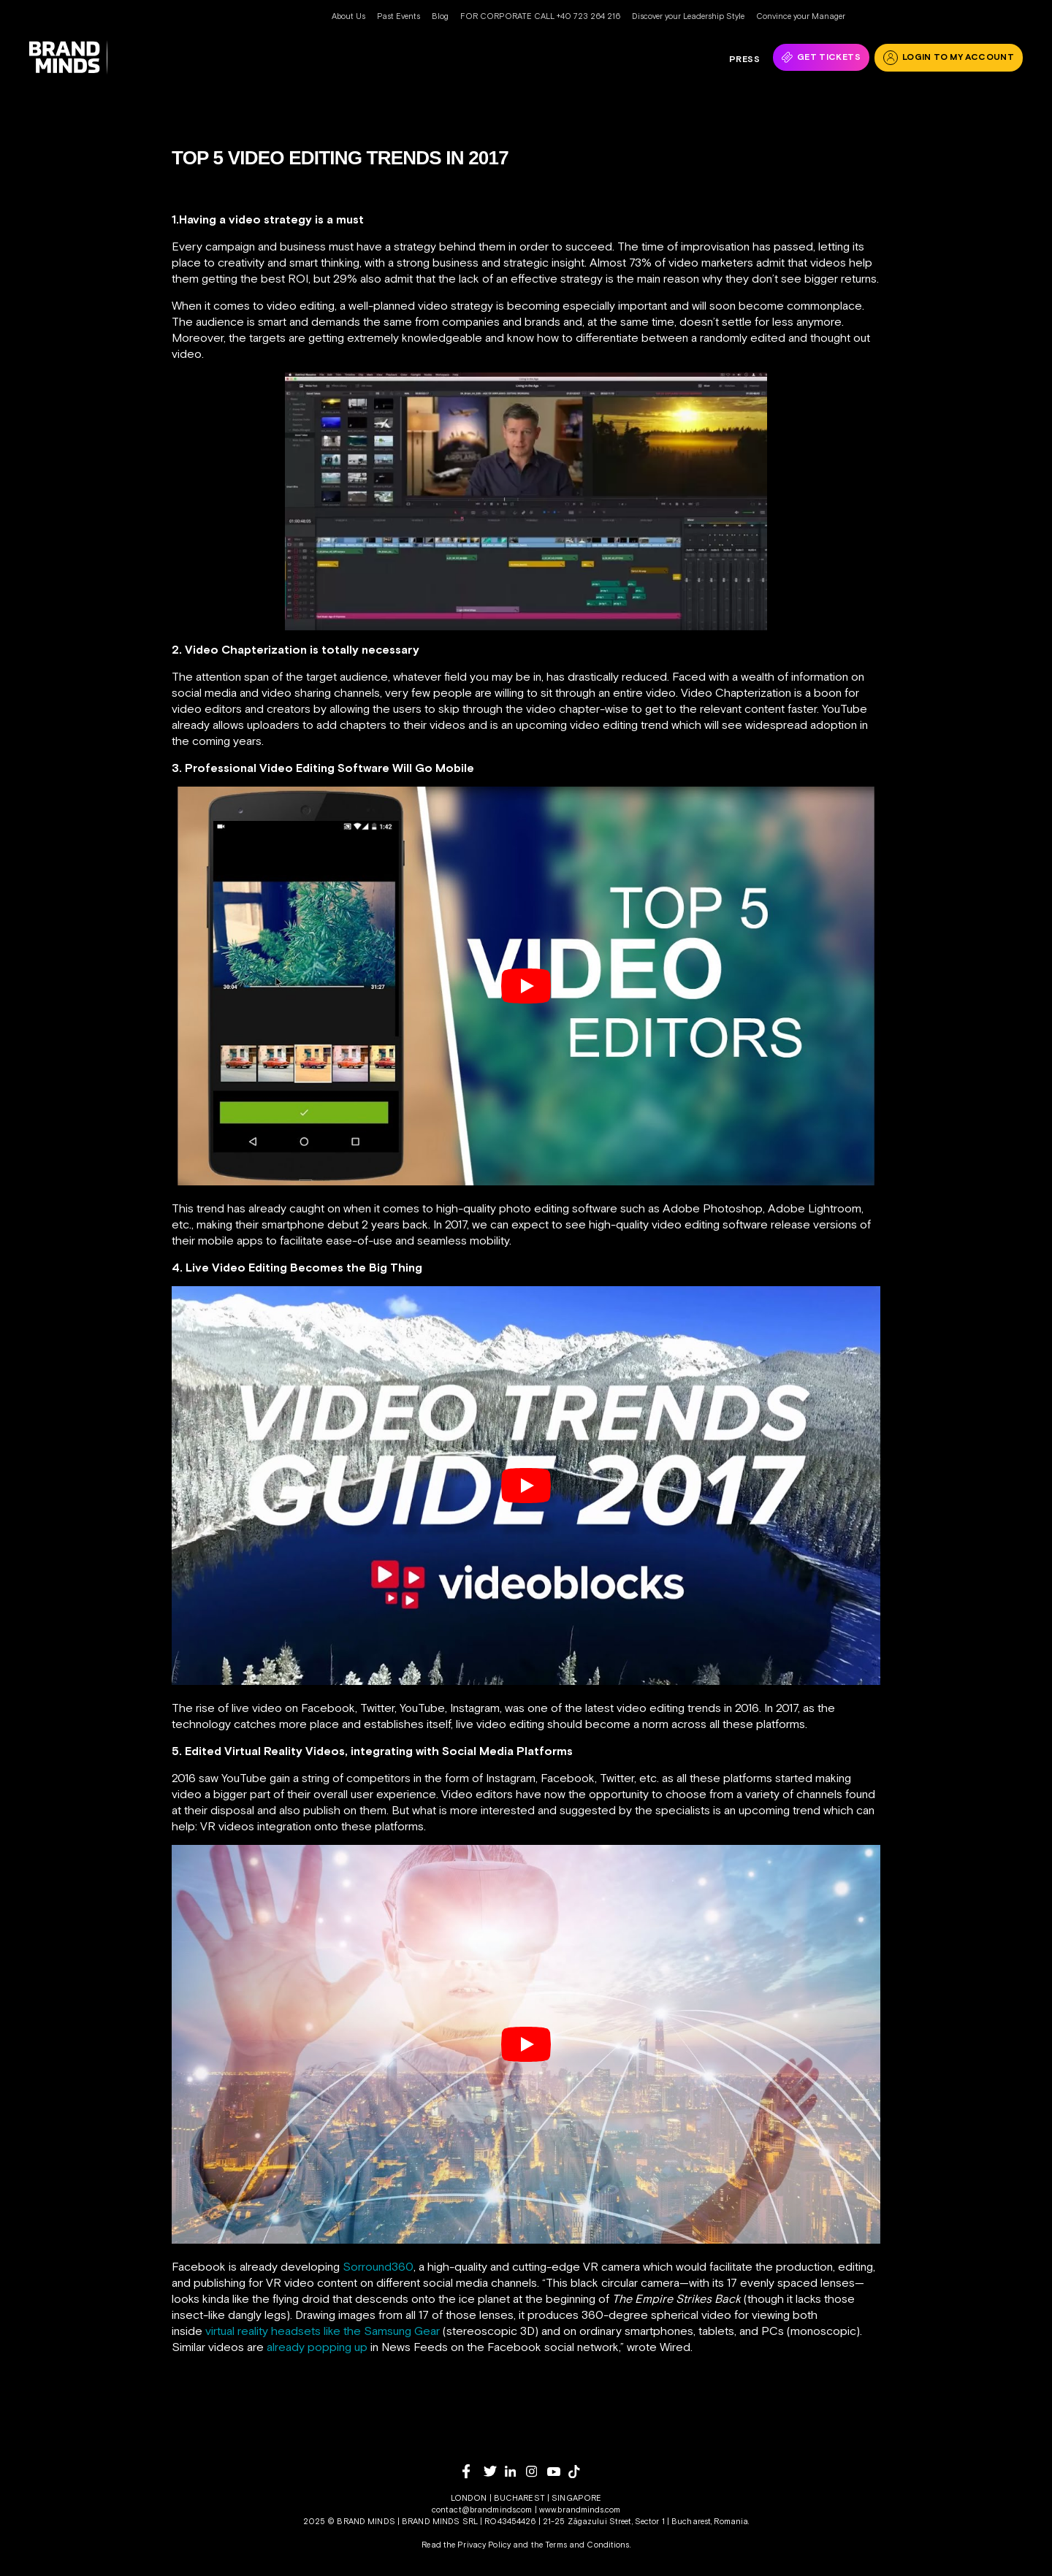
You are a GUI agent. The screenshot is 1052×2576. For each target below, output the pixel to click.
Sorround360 (378, 2266)
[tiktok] (579, 2471)
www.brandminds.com (579, 2509)
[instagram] (536, 2471)
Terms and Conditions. (587, 2544)
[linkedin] (515, 2471)
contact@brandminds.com (483, 2509)
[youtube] (557, 2472)
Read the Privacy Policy (466, 2544)
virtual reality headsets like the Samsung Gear (322, 2330)
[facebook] (473, 2471)
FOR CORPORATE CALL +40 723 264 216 (540, 16)
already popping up (317, 2346)
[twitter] (494, 2471)
